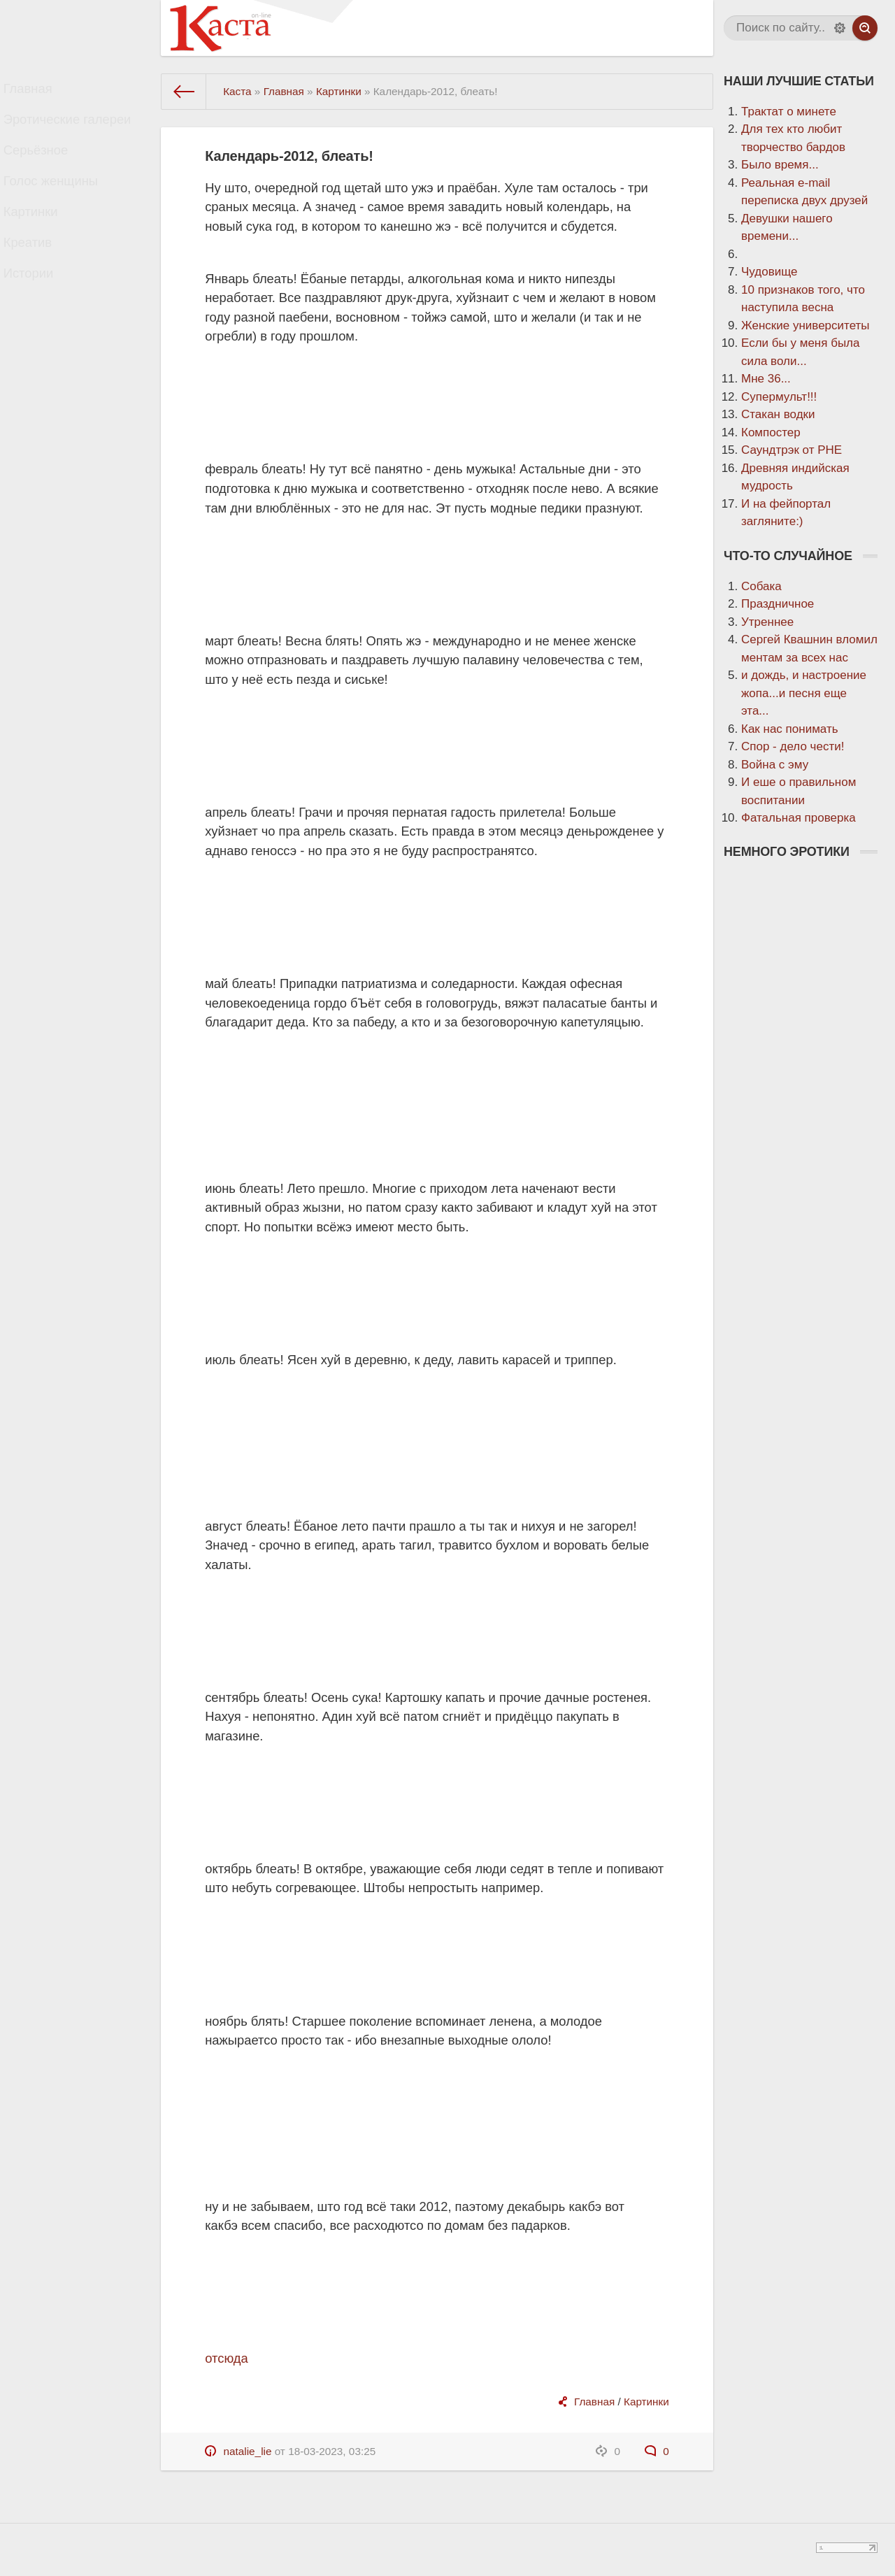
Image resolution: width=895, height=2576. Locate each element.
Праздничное (777, 603)
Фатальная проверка (798, 817)
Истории (40, 314)
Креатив (39, 277)
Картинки (42, 240)
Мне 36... (766, 378)
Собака (761, 586)
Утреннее (767, 622)
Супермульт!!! (779, 396)
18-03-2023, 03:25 (331, 2451)
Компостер (771, 432)
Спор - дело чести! (792, 746)
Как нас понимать (789, 729)
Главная (40, 92)
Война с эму (774, 764)
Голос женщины (61, 203)
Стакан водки (778, 414)
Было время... (780, 164)
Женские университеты (805, 325)
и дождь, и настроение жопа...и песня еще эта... (803, 692)
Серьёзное (47, 166)
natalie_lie (248, 2451)
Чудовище (769, 271)
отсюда (226, 2358)
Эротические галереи (76, 129)
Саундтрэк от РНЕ (791, 450)
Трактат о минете (788, 111)
